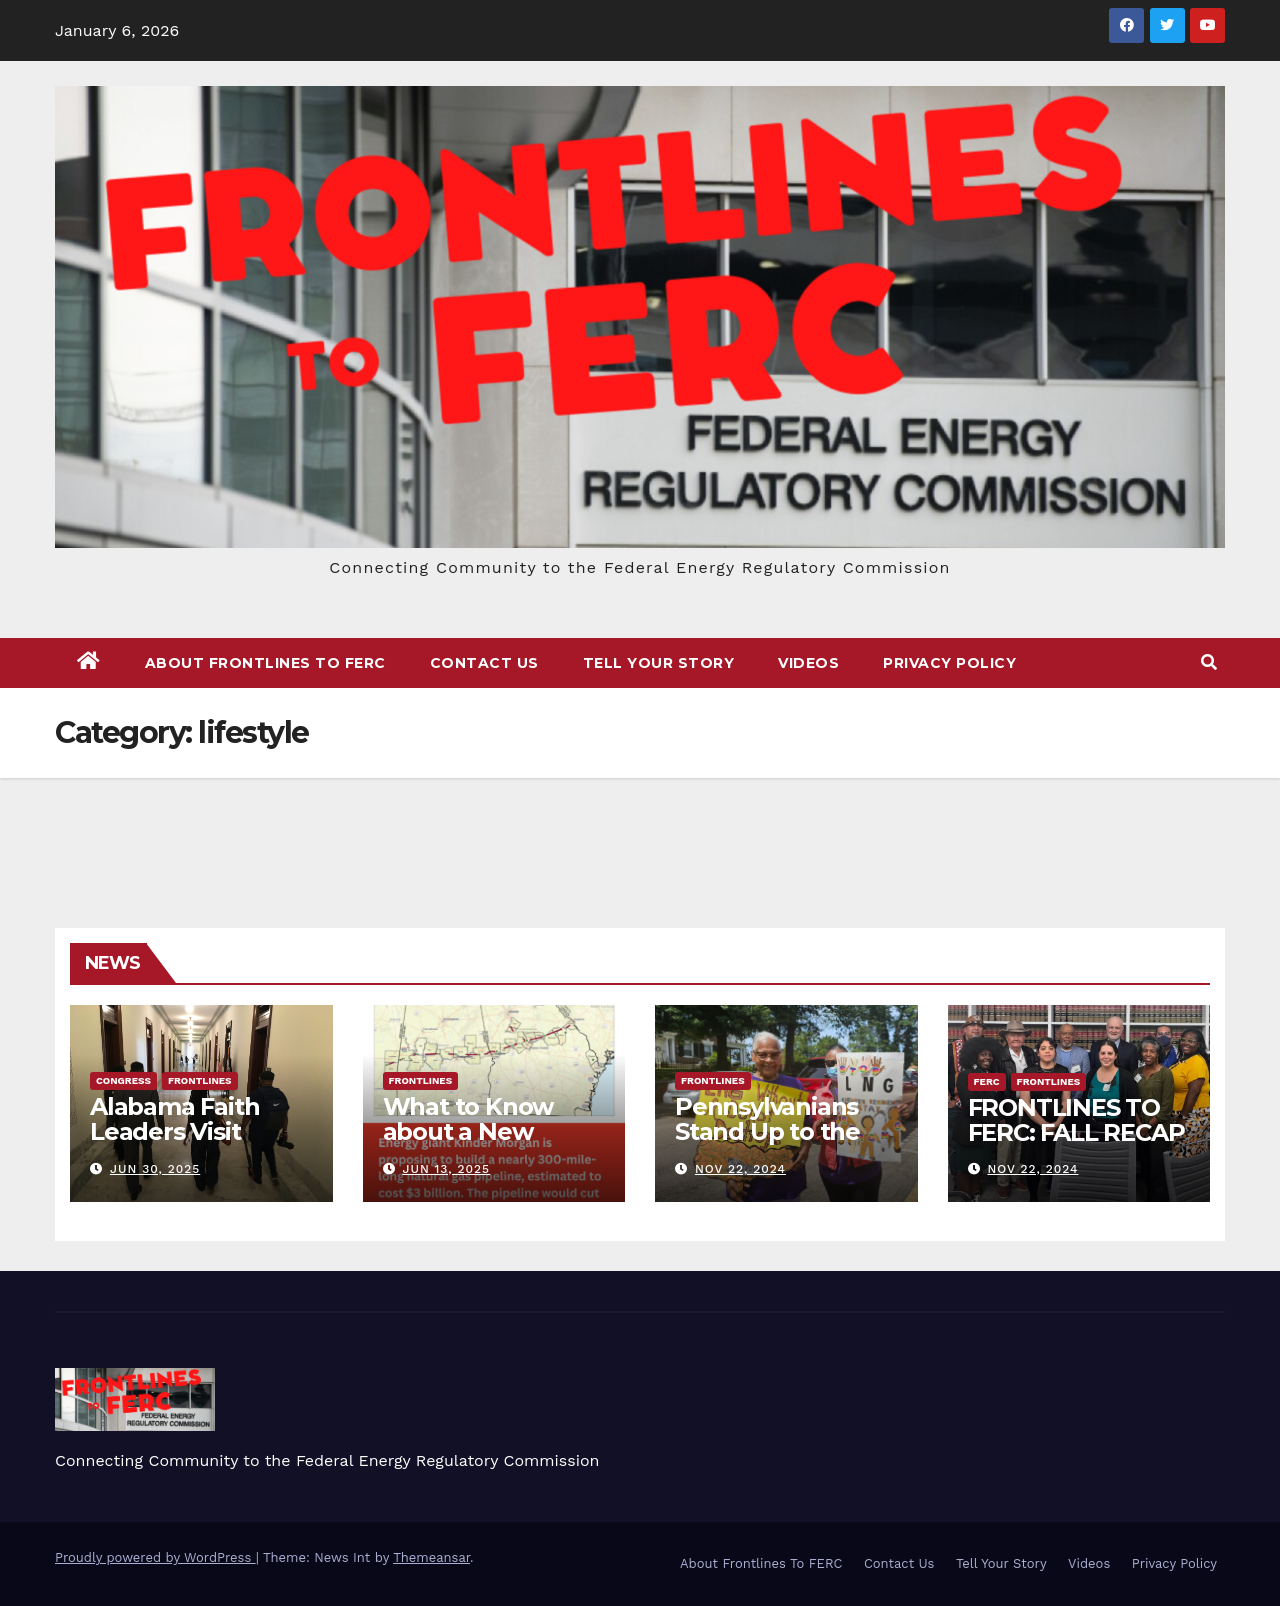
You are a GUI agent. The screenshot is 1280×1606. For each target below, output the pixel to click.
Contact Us (484, 663)
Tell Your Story (659, 663)
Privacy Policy (949, 663)
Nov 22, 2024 (740, 1169)
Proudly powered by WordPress (155, 1557)
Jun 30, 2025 (155, 1169)
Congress (123, 1080)
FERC (987, 1081)
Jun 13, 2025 (446, 1169)
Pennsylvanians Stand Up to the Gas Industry (767, 1131)
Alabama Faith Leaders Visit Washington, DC (185, 1131)
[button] (1209, 662)
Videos (808, 663)
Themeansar (431, 1557)
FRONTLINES (200, 1080)
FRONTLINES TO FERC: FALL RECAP (1076, 1120)
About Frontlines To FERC (265, 663)
